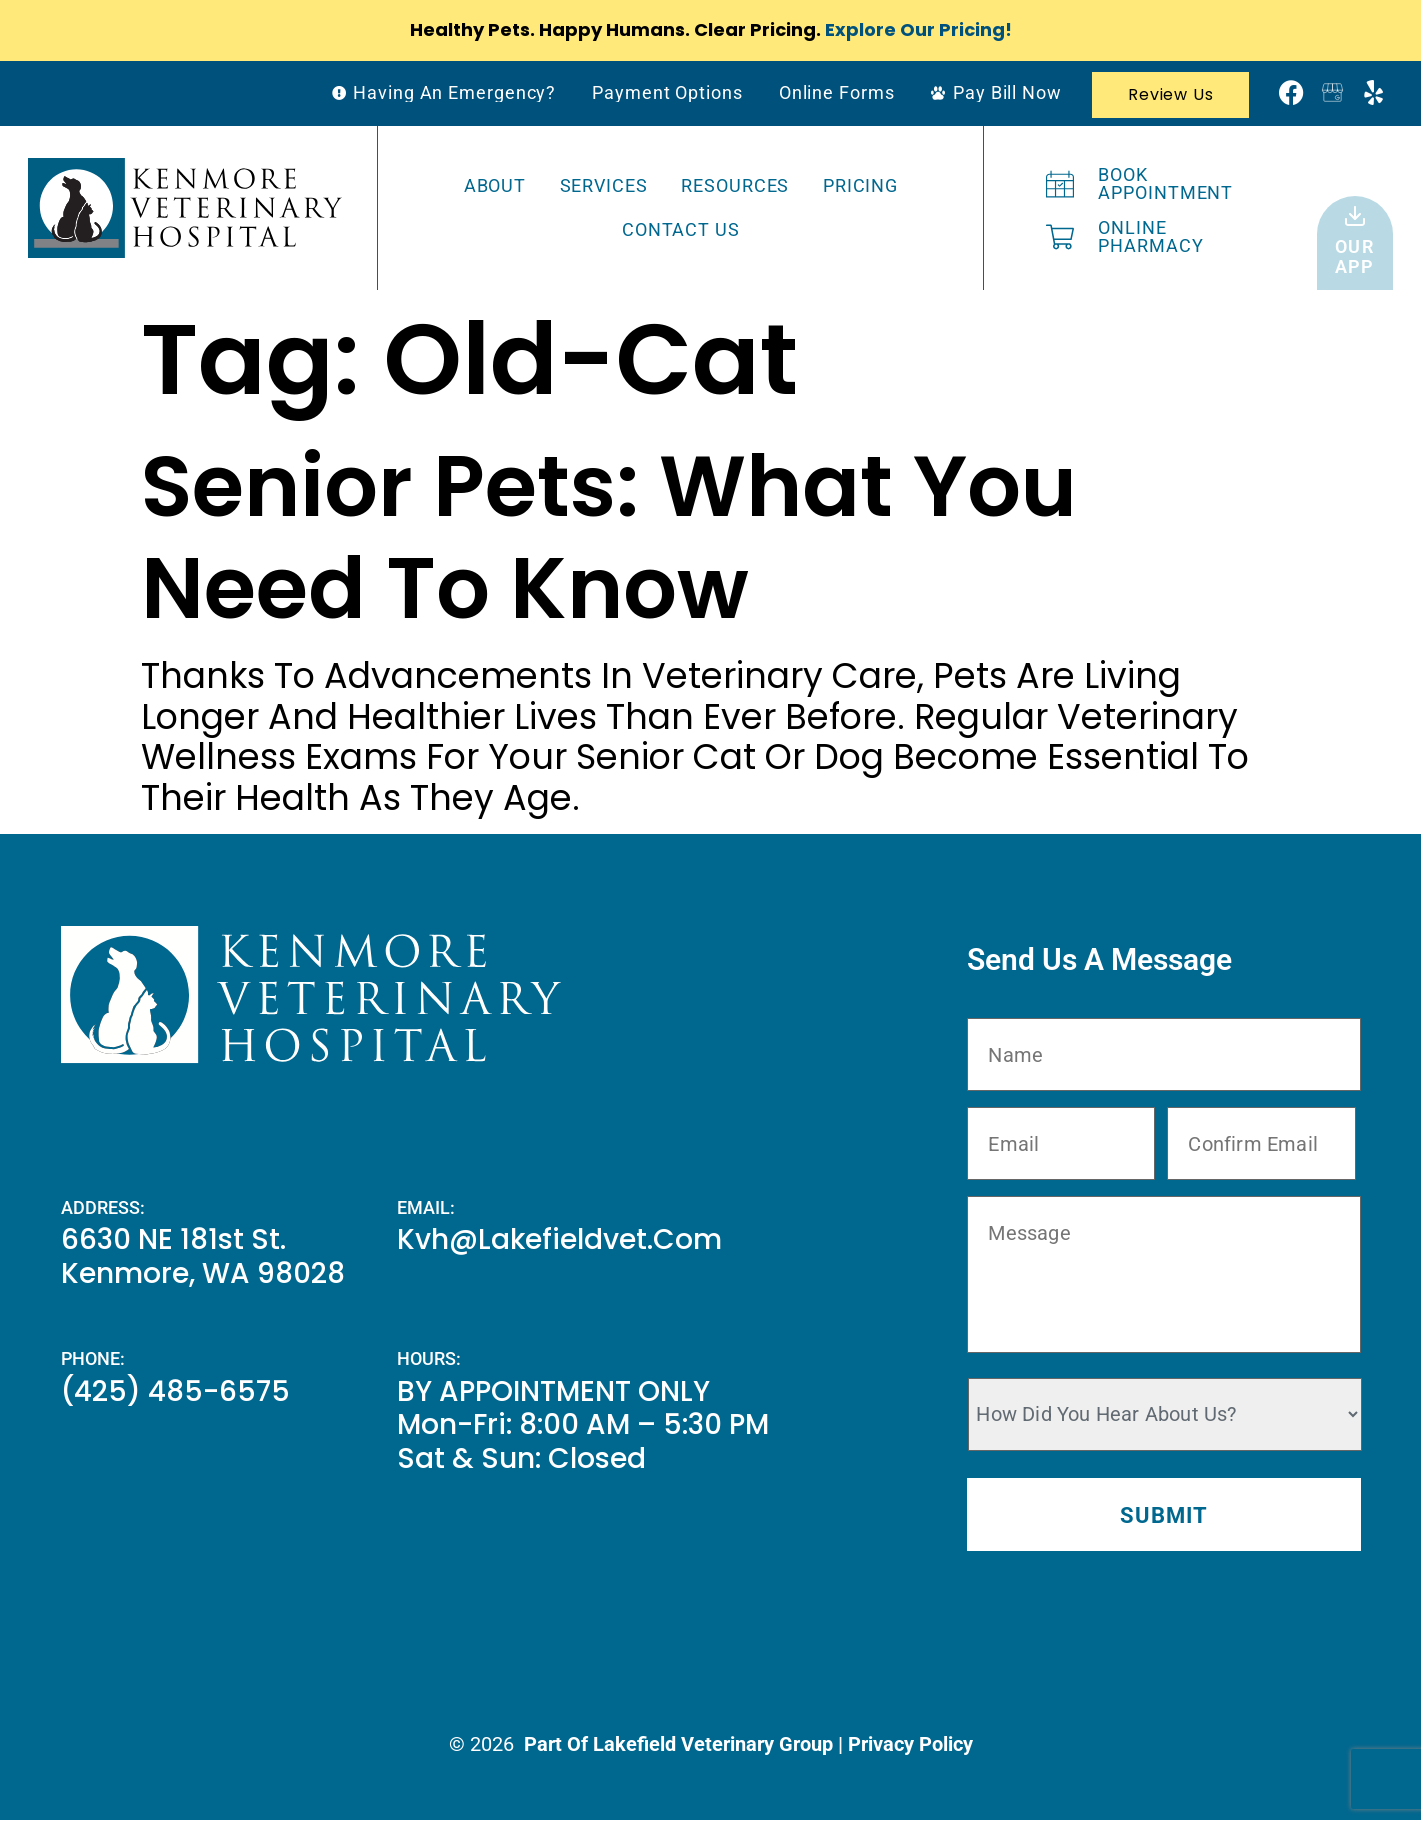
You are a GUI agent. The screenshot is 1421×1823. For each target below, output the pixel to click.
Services (604, 185)
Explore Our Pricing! (918, 29)
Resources (735, 185)
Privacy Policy (910, 1747)
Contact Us (681, 229)
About (495, 185)
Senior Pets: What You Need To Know (609, 537)
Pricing (860, 185)
